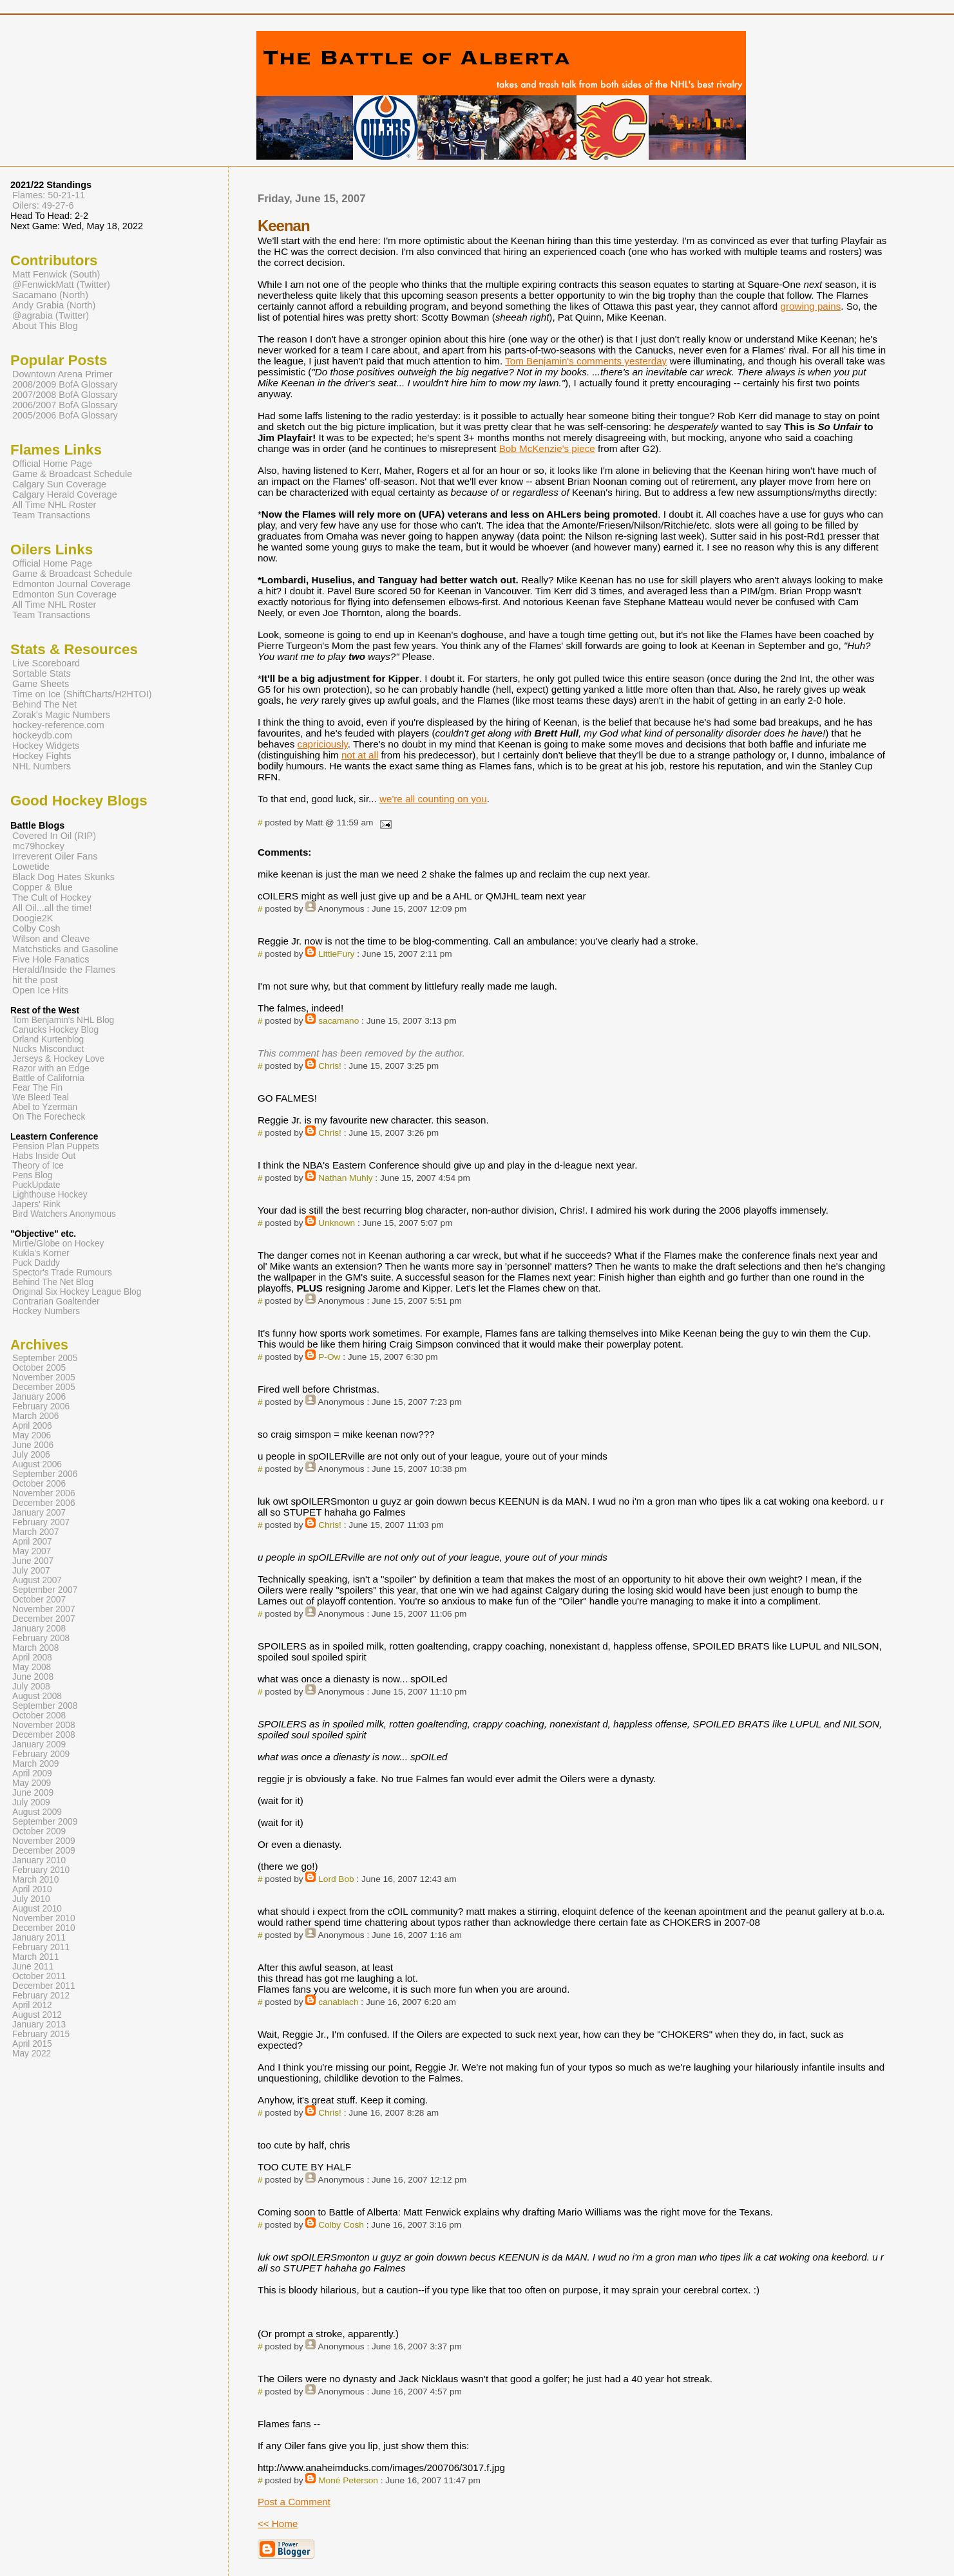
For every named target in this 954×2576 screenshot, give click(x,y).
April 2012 (32, 2005)
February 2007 (41, 1522)
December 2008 (43, 1735)
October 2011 (39, 1976)
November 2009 (43, 1841)
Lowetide (31, 866)
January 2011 (39, 1937)
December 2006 (43, 1503)
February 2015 (41, 2034)
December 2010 (43, 1928)
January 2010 (39, 1860)
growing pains (811, 306)
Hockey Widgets (45, 745)
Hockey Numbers (46, 1311)
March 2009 (35, 1764)
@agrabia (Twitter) (50, 315)
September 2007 (44, 1590)
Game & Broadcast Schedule (72, 474)
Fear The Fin (37, 1088)
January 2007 (39, 1513)
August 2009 (37, 1812)
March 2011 (35, 1957)
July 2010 (31, 1899)
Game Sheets (40, 684)
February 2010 (41, 1870)
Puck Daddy (36, 1263)
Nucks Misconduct (48, 1049)
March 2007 (35, 1532)
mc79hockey (38, 846)
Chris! (329, 1066)
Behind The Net (44, 704)
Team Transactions (51, 515)
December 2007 (43, 1619)
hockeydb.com (42, 735)
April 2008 (32, 1657)
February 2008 (41, 1638)
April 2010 (32, 1889)
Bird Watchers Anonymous (64, 1214)
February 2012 (41, 1995)
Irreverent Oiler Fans (54, 856)
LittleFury (336, 954)
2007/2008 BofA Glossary (65, 395)
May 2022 (31, 2053)
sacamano (338, 1021)
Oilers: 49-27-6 (43, 205)
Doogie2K (32, 918)
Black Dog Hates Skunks (63, 877)
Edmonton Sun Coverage (64, 594)
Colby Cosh (341, 2225)
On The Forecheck (48, 1117)
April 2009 (32, 1773)
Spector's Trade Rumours (62, 1272)
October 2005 (39, 1368)
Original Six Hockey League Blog (76, 1292)
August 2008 (37, 1696)
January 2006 (39, 1397)
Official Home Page (52, 463)
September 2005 (44, 1358)
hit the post (35, 980)
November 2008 (43, 1725)
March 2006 (35, 1416)
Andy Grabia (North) (53, 305)
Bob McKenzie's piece (547, 448)
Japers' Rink (36, 1204)
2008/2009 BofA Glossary (65, 384)
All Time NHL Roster (54, 505)
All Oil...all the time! (52, 908)
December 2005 (43, 1387)
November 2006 (43, 1493)
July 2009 (31, 1802)
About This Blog (45, 326)
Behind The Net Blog (52, 1282)
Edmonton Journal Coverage (71, 584)
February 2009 (41, 1754)
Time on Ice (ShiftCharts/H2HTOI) (82, 694)
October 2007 (39, 1599)
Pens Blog (32, 1175)
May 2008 (31, 1667)
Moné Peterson (348, 2480)
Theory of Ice (38, 1165)
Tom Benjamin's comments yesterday (586, 360)
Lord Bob (336, 1879)
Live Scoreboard (46, 663)
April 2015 (32, 2044)
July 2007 (31, 1570)
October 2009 (39, 1831)
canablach (338, 2002)
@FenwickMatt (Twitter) (61, 284)
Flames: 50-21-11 (48, 195)
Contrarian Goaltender (56, 1301)
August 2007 (37, 1580)
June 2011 (32, 1966)
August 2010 (37, 1908)
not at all (359, 754)
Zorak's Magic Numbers (61, 715)
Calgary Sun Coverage (59, 484)
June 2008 (32, 1677)
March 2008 (35, 1648)
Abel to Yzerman (44, 1107)
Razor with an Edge (51, 1068)
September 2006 (44, 1474)
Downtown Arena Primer (62, 374)
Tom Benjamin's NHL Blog (63, 1020)
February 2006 (41, 1406)
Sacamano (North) (50, 295)
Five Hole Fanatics (51, 959)
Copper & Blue (42, 887)
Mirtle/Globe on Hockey (58, 1243)
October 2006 (39, 1484)
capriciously (323, 743)
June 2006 (32, 1445)
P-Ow (329, 1357)
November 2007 (43, 1609)
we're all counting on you (433, 798)
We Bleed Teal (40, 1097)
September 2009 (44, 1822)
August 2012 (37, 2015)
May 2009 (31, 1783)
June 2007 (32, 1561)
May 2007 (31, 1551)
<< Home (278, 2523)
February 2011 (41, 1947)
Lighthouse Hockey (50, 1194)
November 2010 (43, 1918)
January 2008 (39, 1628)
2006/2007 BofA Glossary (65, 405)
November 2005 (43, 1377)
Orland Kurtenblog (48, 1039)
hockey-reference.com (58, 725)
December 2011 (43, 1986)
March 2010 (35, 1880)
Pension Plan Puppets (55, 1146)
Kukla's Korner (41, 1253)
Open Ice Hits (40, 990)
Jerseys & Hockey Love (58, 1059)
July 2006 (31, 1455)
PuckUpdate (36, 1185)
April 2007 (32, 1542)
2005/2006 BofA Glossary (65, 415)
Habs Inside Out (43, 1156)
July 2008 (31, 1686)
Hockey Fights (41, 756)
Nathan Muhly (345, 1178)
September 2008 (44, 1706)
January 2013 (39, 2024)
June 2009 (32, 1793)
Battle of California (48, 1078)
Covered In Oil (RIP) (54, 836)
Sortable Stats (41, 673)
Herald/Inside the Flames (64, 969)
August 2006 (37, 1464)
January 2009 (39, 1744)
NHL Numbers (41, 766)
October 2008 (39, 1715)
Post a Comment (294, 2501)
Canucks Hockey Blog (55, 1030)
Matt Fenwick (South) (56, 274)
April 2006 (32, 1426)
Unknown (336, 1223)
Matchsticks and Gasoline (65, 949)
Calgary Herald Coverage (64, 494)
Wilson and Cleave (51, 939)
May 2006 (31, 1435)
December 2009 (43, 1851)
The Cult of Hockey (51, 897)
